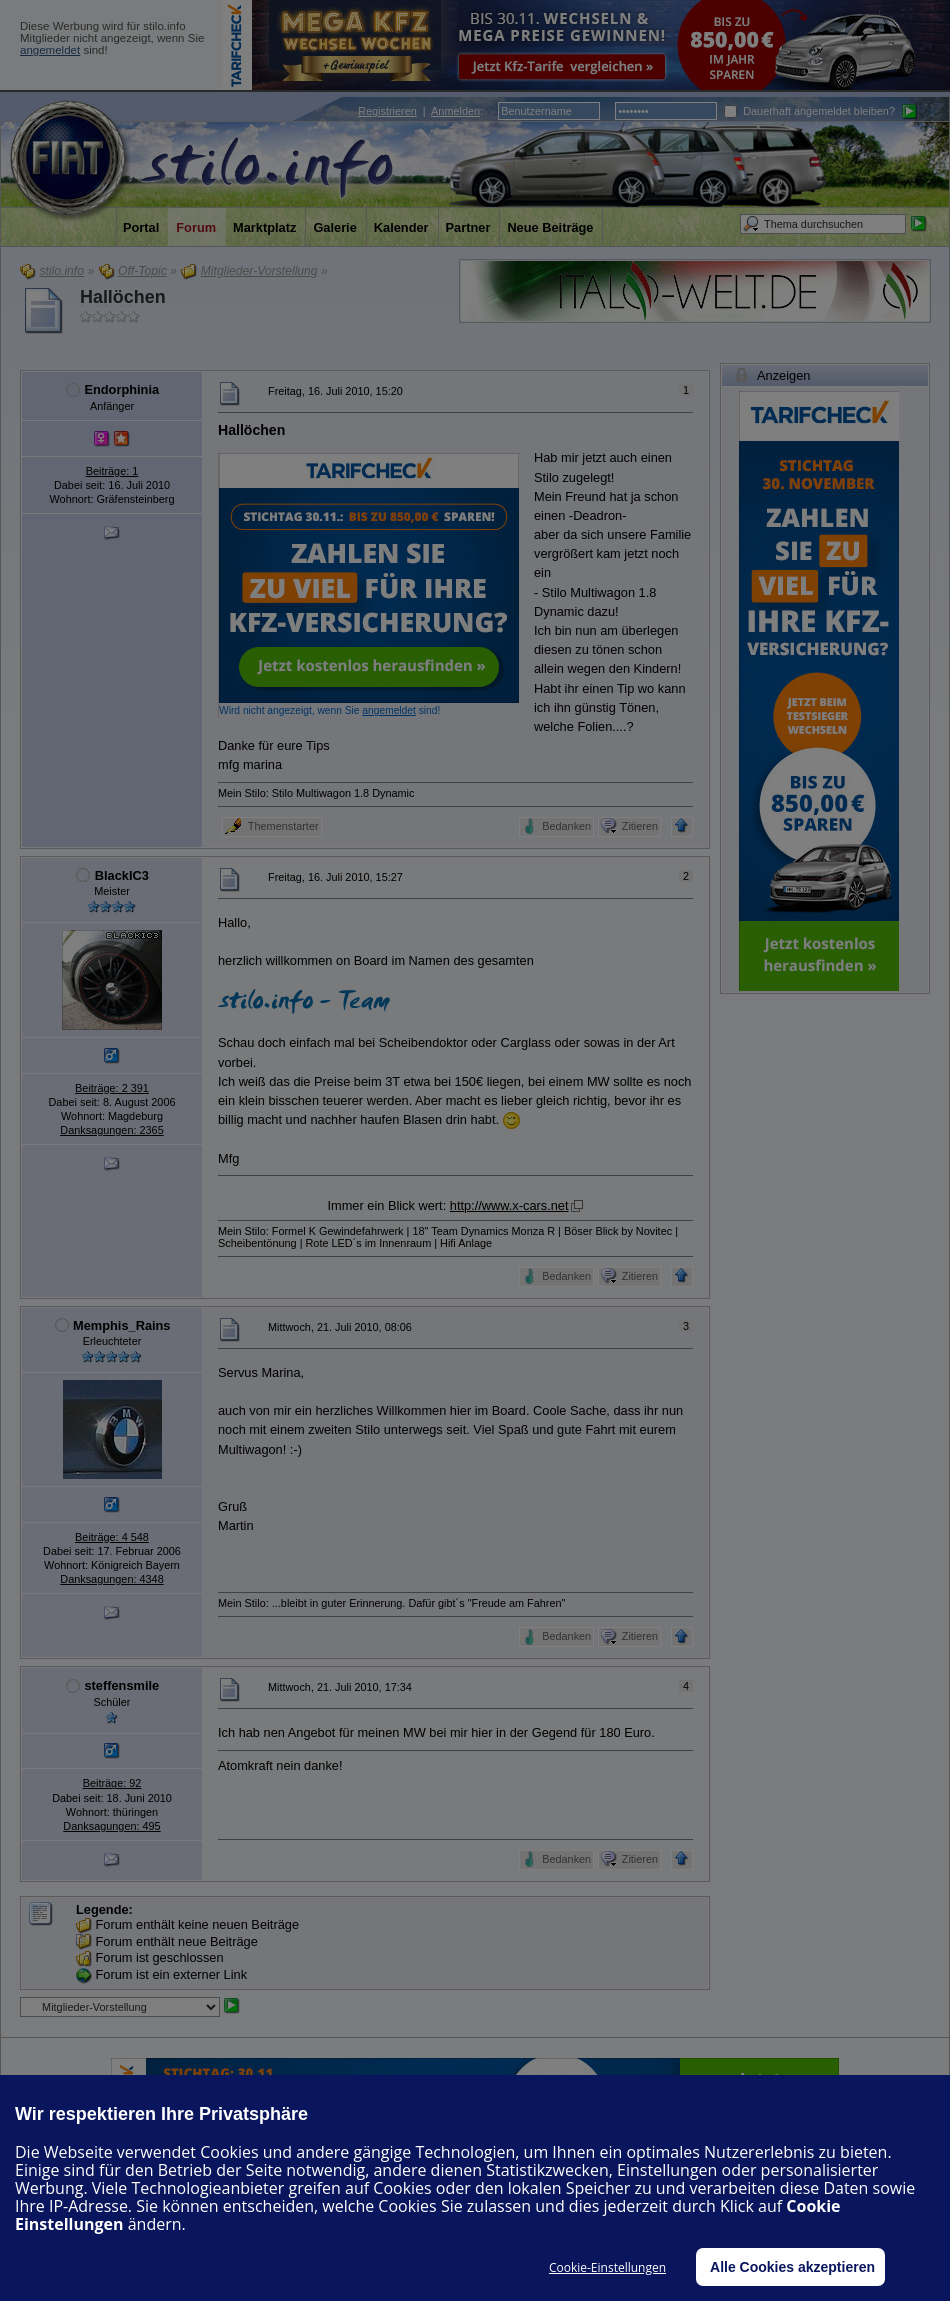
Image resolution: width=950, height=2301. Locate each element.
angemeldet (50, 50)
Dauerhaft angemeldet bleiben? (809, 111)
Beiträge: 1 (112, 471)
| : (420, 111)
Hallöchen (123, 297)
